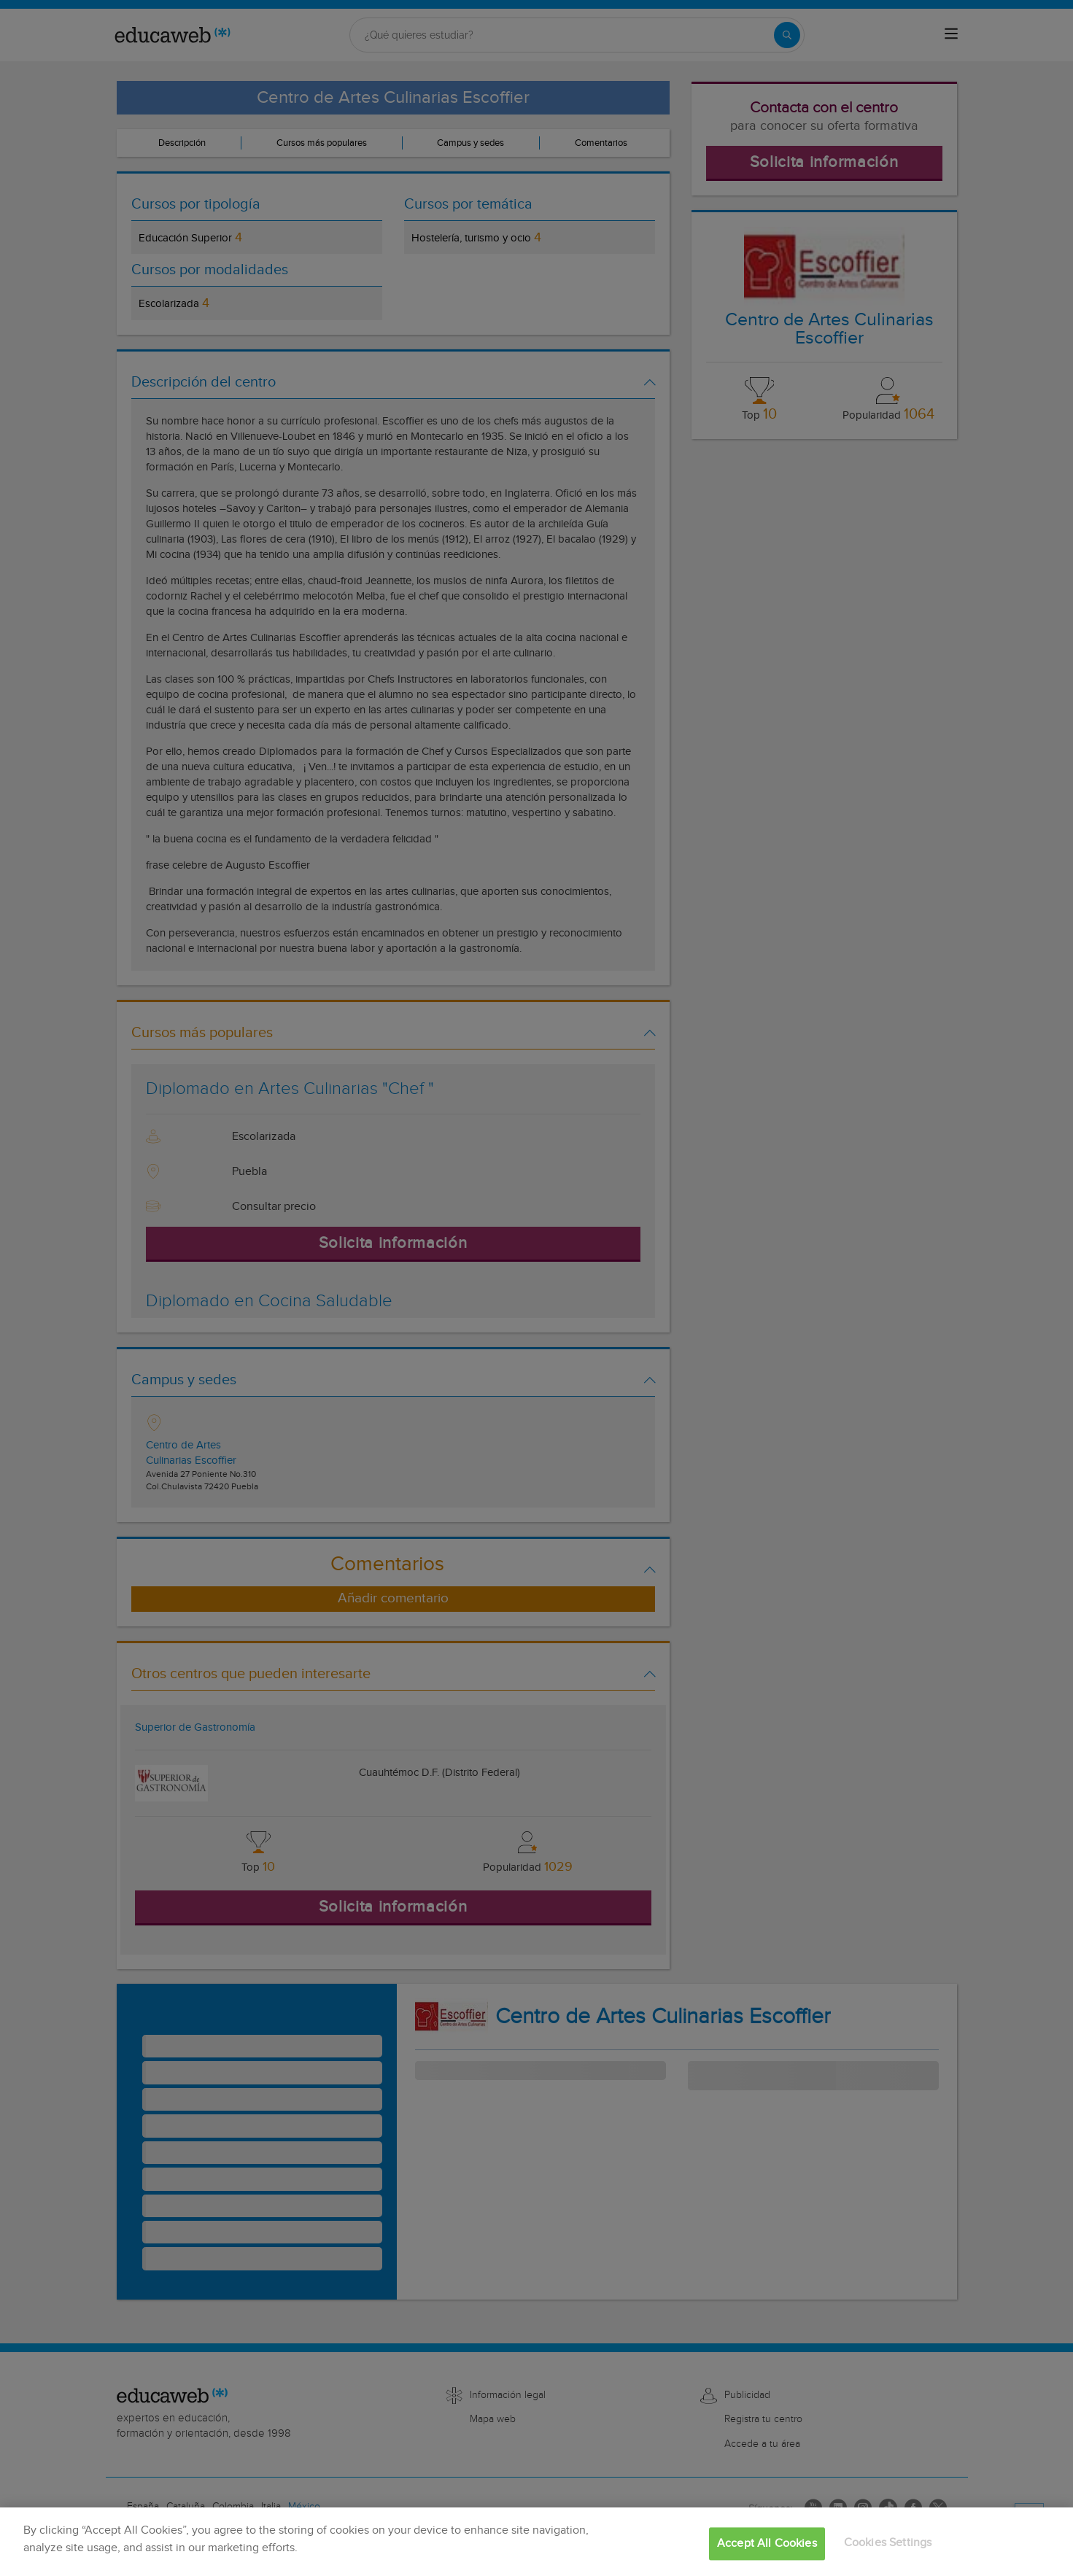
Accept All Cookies (767, 2543)
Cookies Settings (888, 2543)
